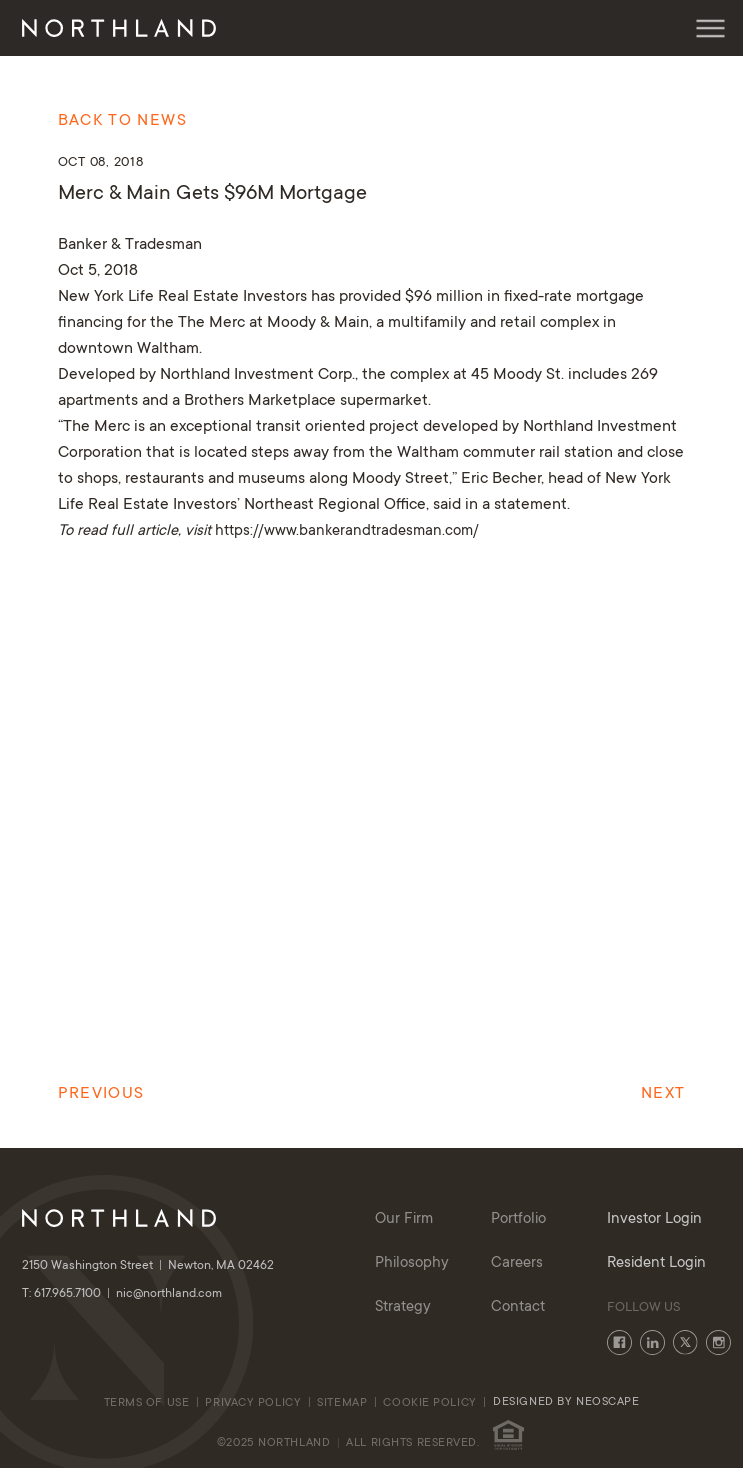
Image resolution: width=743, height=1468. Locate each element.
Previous (101, 1094)
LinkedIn (652, 1342)
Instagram (718, 1342)
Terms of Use (147, 1403)
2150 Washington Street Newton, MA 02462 (148, 1266)
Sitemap (342, 1403)
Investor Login (654, 1219)
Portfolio (518, 1219)
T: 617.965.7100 (69, 1294)
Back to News (122, 121)
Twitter (685, 1342)
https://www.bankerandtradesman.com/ (345, 531)
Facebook (619, 1342)
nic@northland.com (169, 1294)
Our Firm (404, 1219)
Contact (518, 1307)
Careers (517, 1263)
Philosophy (412, 1263)
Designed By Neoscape (566, 1402)
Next (663, 1094)
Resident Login (656, 1263)
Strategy (403, 1307)
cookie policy (431, 1403)
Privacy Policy (253, 1403)
